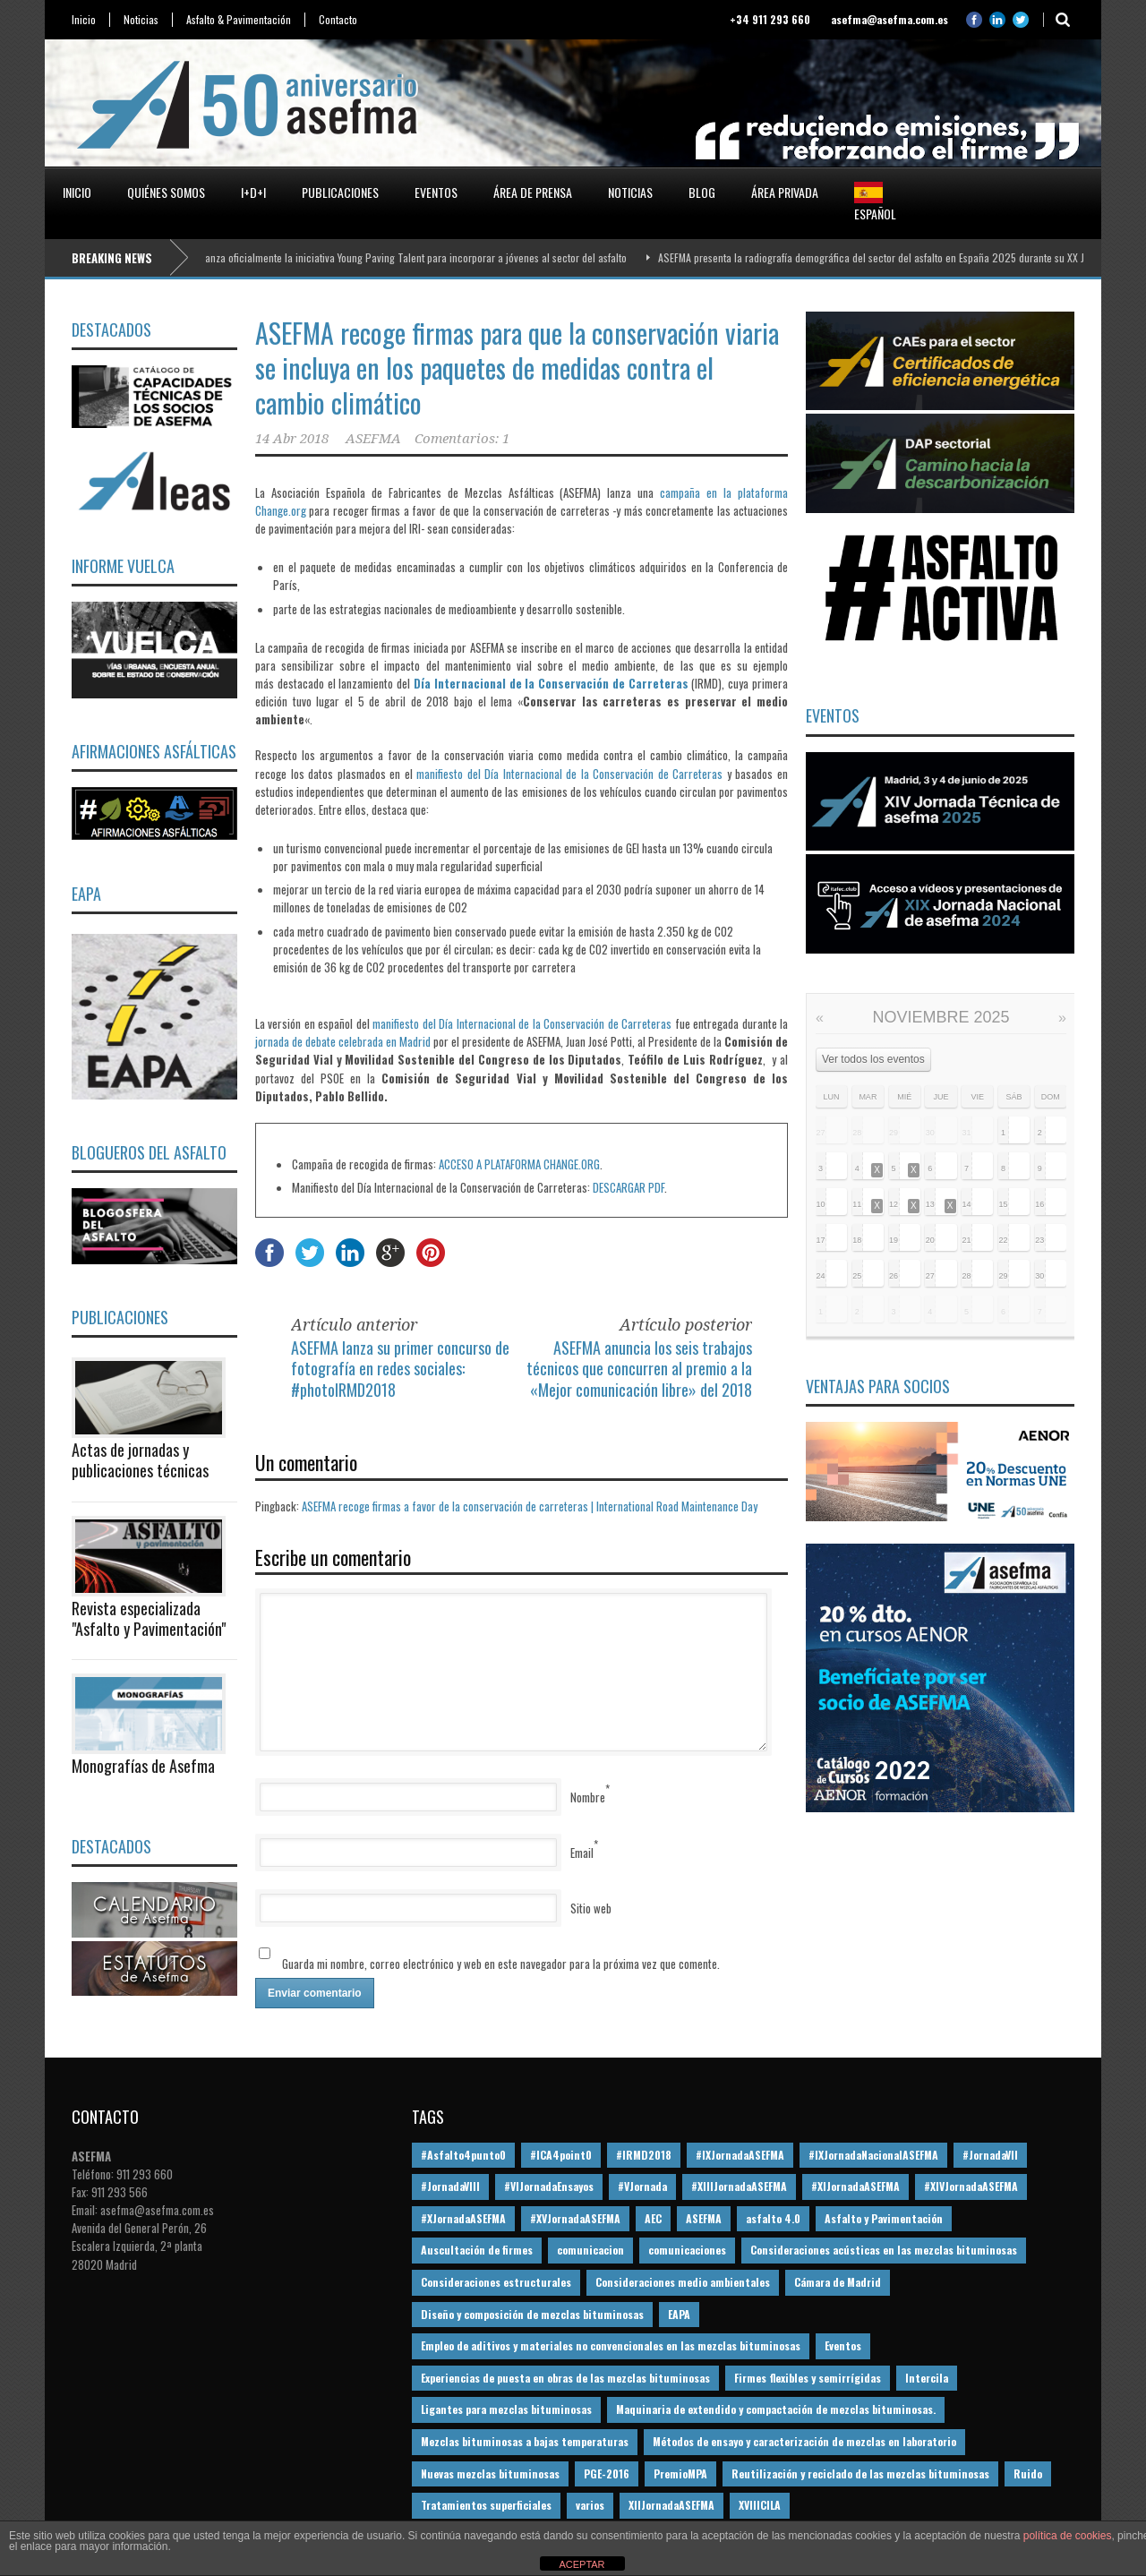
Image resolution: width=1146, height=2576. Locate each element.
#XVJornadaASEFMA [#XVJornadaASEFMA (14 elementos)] (575, 2218)
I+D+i (253, 192)
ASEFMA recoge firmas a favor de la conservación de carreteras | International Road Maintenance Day (529, 1506)
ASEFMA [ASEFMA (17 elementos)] (704, 2218)
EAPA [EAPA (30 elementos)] (679, 2314)
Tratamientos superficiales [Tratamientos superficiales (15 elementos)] (486, 2504)
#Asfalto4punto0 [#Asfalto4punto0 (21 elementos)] (463, 2154)
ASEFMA (373, 439)
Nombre (587, 1797)
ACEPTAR (581, 2564)
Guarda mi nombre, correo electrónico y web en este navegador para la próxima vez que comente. (501, 1964)
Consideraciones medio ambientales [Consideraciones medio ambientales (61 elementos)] (682, 2281)
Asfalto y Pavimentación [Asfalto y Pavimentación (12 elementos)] (884, 2218)
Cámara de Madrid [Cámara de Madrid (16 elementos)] (837, 2281)
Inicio (84, 20)
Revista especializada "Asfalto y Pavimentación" (149, 1618)
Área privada (784, 192)
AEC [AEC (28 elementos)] (653, 2218)
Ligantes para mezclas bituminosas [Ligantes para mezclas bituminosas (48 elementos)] (506, 2409)
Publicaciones (340, 192)
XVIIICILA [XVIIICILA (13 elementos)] (760, 2504)
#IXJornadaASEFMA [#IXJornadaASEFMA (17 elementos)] (740, 2154)
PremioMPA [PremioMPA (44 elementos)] (680, 2473)
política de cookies (1067, 2535)
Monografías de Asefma (143, 1765)
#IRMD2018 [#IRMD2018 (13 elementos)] (643, 2154)
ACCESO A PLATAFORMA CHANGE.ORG (519, 1164)
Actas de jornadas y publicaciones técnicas (140, 1460)
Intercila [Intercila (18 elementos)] (926, 2377)
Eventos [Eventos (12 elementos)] (843, 2345)
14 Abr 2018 (292, 439)
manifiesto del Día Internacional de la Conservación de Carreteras (569, 774)
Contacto (338, 20)
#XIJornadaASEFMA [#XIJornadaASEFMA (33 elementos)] (855, 2186)
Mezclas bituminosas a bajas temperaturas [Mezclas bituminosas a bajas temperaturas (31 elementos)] (525, 2441)
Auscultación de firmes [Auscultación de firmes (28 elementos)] (477, 2249)
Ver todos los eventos (873, 1059)
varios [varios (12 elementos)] (590, 2504)
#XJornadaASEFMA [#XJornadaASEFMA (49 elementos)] (463, 2218)
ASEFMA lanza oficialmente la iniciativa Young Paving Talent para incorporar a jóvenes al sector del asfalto (410, 257)
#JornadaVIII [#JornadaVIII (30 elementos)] (450, 2186)
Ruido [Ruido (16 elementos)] (1027, 2473)
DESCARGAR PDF (628, 1187)
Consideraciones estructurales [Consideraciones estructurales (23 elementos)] (496, 2281)
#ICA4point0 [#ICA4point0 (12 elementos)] (561, 2154)
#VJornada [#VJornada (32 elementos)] (642, 2186)
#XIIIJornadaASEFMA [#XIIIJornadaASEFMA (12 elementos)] (739, 2186)
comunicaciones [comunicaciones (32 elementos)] (687, 2249)
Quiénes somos (166, 192)
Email (582, 1852)
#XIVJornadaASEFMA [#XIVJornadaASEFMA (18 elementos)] (971, 2186)
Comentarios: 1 (462, 439)
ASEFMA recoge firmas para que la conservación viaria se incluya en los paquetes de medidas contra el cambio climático (517, 367)
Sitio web (590, 1908)
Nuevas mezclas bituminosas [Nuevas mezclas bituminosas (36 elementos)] (490, 2473)
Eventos (436, 192)
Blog (701, 192)
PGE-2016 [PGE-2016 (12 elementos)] (606, 2473)
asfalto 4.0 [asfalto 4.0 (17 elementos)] (773, 2218)
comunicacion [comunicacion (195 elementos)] (590, 2249)
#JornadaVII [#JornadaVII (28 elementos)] (990, 2154)
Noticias (141, 20)
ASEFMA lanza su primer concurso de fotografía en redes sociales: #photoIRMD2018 (400, 1368)
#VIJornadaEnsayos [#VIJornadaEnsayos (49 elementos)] (549, 2186)
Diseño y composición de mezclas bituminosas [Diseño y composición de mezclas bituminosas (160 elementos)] (532, 2314)
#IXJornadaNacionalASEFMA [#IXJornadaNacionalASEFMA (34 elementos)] (873, 2154)
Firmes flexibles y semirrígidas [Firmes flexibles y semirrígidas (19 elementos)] (807, 2377)
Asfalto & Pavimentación (238, 20)
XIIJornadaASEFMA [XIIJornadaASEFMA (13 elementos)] (671, 2504)
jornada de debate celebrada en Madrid (344, 1041)
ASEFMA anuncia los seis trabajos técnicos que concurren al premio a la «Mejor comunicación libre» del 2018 (639, 1368)
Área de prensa (532, 192)
